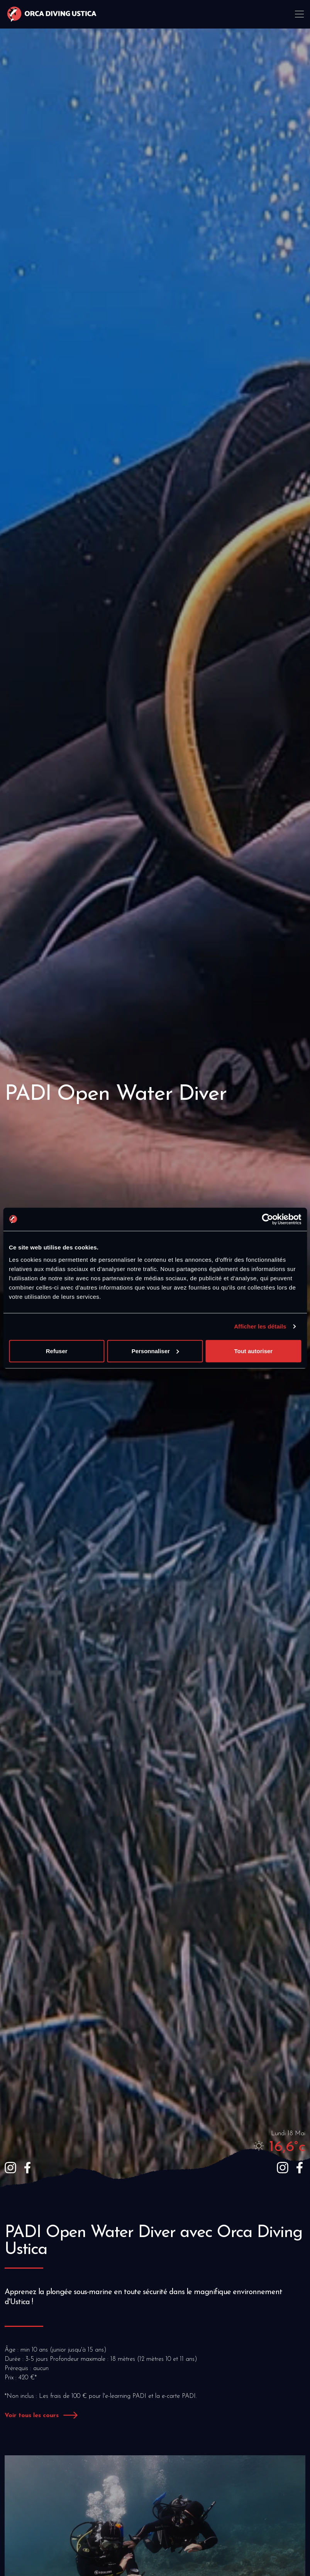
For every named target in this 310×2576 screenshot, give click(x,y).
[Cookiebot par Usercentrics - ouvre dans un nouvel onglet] (267, 1219)
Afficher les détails (260, 1326)
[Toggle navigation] (300, 14)
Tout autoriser (253, 1350)
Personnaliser (155, 1350)
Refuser (57, 1350)
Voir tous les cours (32, 2415)
